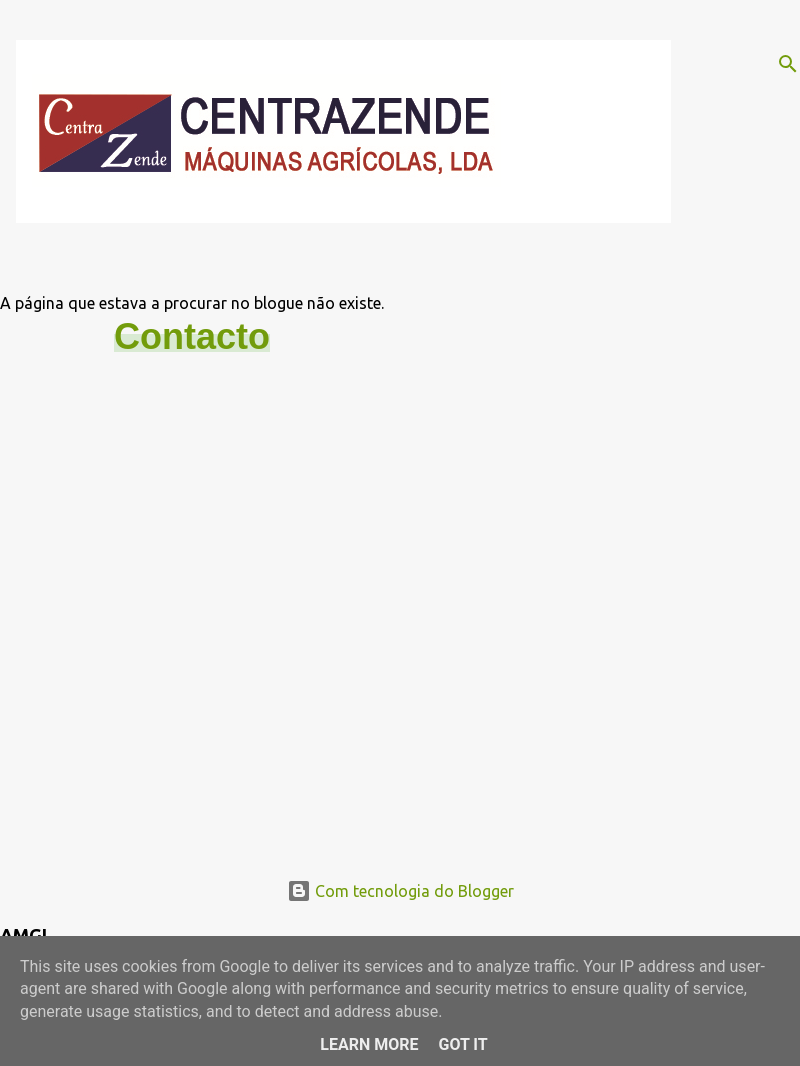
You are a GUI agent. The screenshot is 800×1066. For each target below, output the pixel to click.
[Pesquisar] (788, 64)
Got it (462, 1044)
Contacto (192, 336)
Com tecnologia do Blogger (400, 891)
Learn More (369, 1044)
